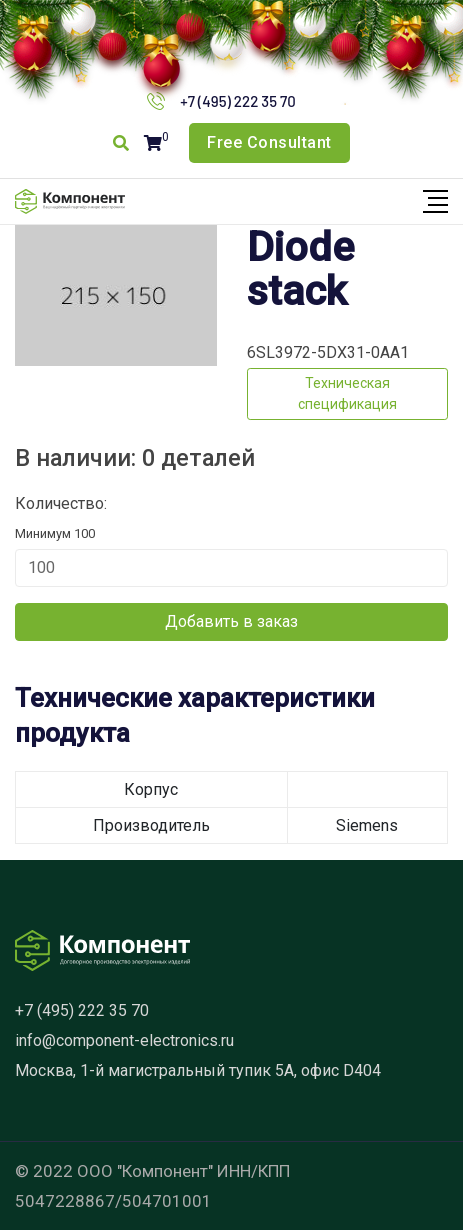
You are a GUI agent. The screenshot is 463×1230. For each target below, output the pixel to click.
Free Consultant (269, 142)
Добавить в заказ (231, 621)
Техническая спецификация (347, 393)
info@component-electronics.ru (124, 1040)
